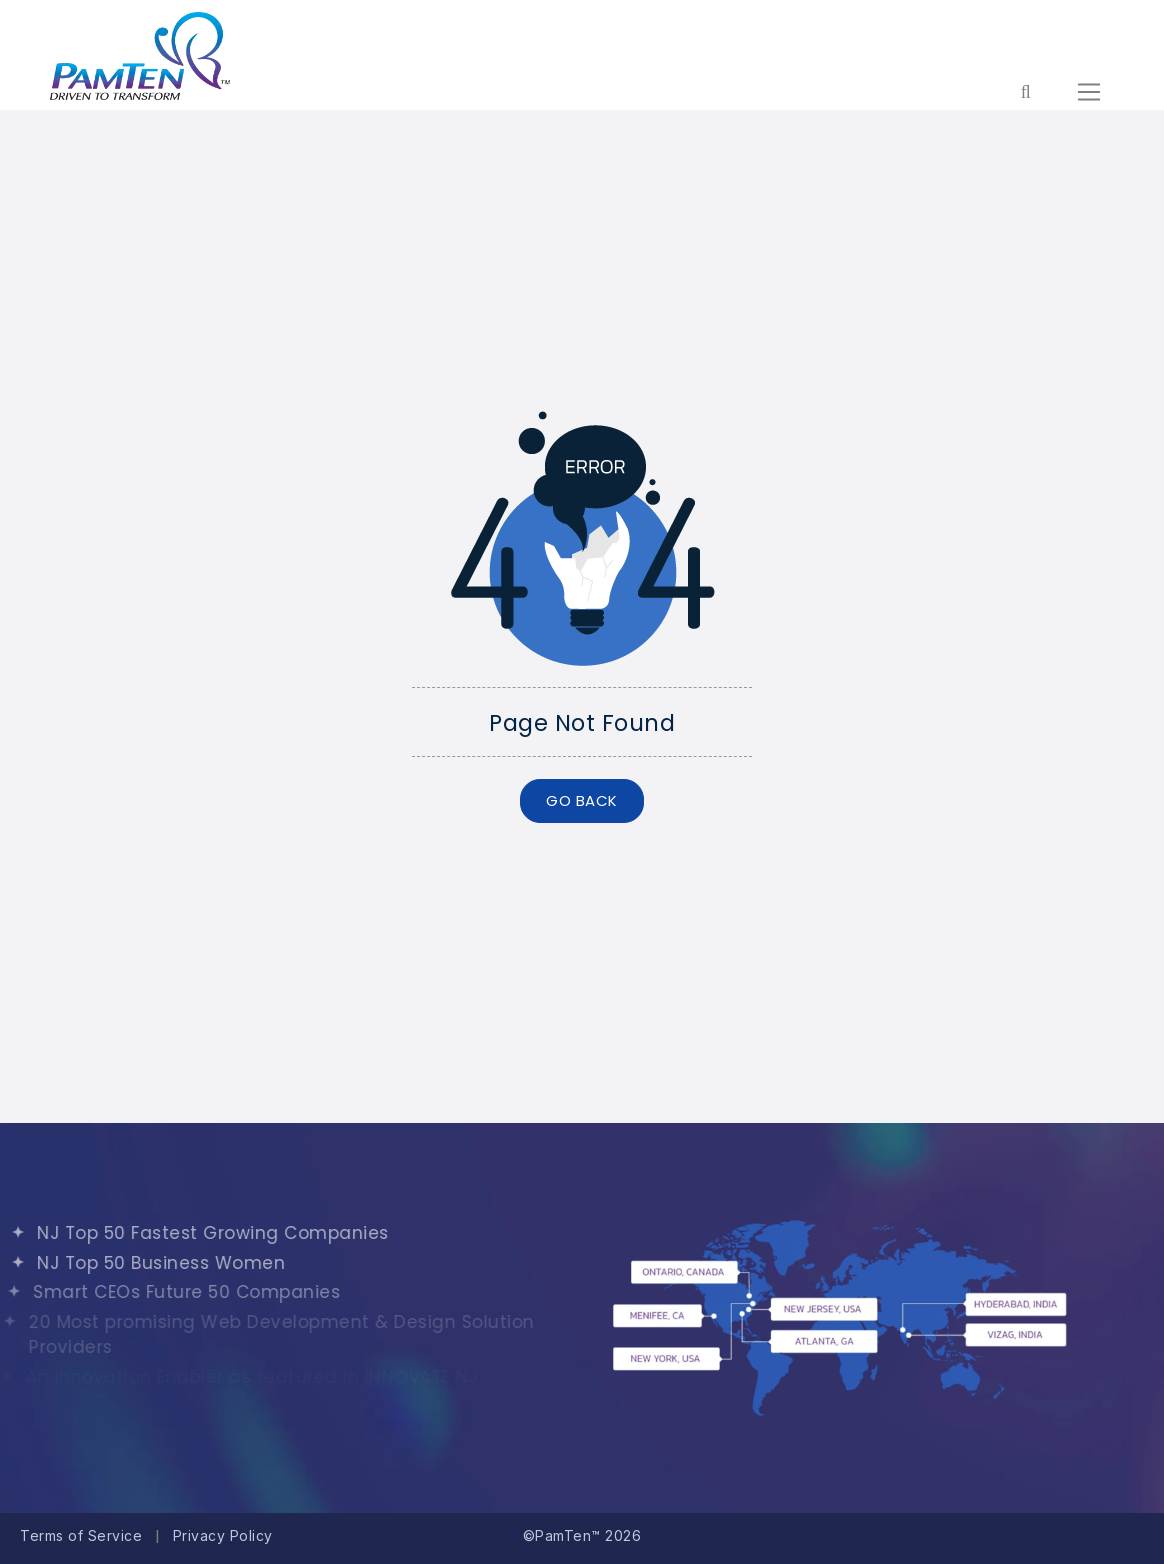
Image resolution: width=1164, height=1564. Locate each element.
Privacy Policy (223, 1535)
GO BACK (582, 800)
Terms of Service (81, 1535)
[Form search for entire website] (1025, 92)
